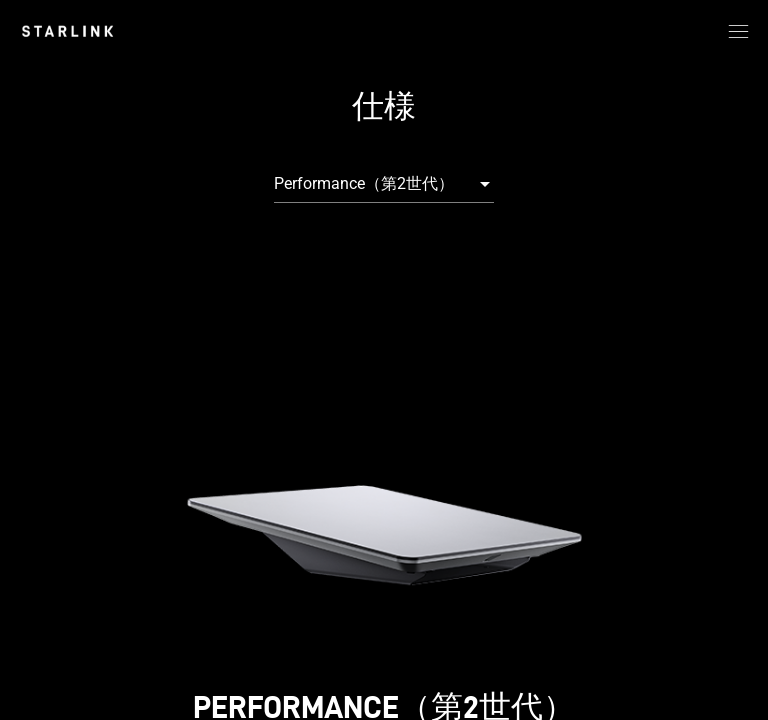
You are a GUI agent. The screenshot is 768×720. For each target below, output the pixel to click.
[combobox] (384, 184)
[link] (67, 31)
